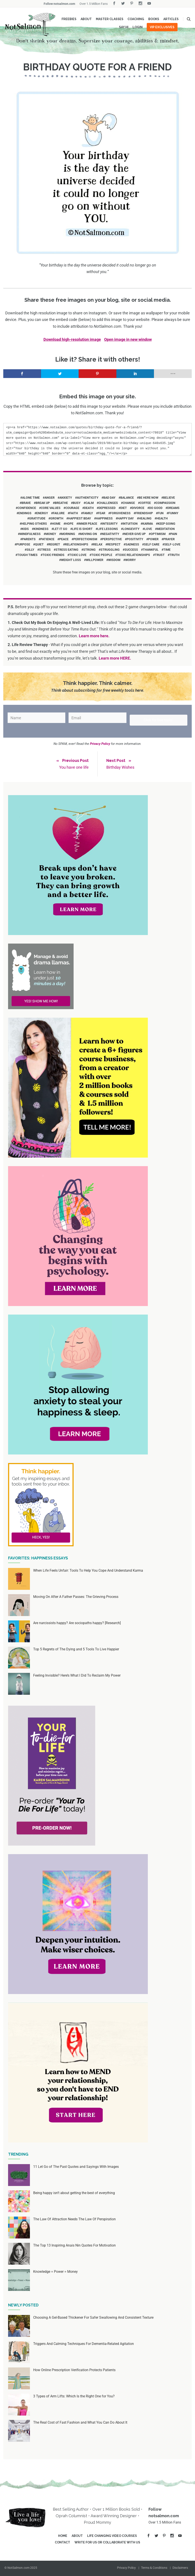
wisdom (114, 560)
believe (169, 497)
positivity (135, 539)
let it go (60, 529)
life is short (82, 529)
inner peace (87, 523)
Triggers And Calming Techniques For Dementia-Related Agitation (83, 2337)
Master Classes (109, 19)
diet (123, 508)
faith (73, 513)
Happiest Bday (79, 518)
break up (43, 503)
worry (130, 560)
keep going (166, 523)
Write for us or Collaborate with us (107, 2535)
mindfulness (30, 534)
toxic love (77, 555)
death (89, 508)
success (131, 549)
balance (127, 497)
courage (72, 508)
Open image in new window (128, 339)
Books (153, 19)
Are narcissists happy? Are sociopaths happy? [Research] (77, 1616)
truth (174, 555)
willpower (94, 560)
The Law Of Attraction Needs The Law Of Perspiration (74, 2212)
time (167, 549)
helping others (34, 523)
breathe (61, 503)
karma (147, 523)
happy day (125, 518)
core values (50, 508)
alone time (31, 497)
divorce (138, 508)
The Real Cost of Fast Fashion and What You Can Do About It (80, 2415)
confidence (26, 508)
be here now (148, 497)
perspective (112, 539)
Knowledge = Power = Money (55, 2264)
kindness (41, 529)
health (162, 518)
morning (68, 534)
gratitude (37, 518)
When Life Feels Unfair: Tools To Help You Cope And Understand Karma (88, 1563)
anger (50, 497)
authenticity (87, 497)
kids (25, 529)
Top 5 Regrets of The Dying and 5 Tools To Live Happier (76, 1642)
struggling (110, 549)
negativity (110, 534)
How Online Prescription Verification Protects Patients (74, 2363)
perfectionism (85, 539)
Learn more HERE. (115, 658)
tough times (27, 555)
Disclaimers (180, 2560)
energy (42, 513)
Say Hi (123, 27)
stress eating (66, 549)
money (50, 534)
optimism (158, 534)
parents (29, 539)
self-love (172, 544)
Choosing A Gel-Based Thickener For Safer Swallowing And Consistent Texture (93, 2310)
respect (114, 544)
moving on (88, 534)
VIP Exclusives (162, 27)
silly (30, 549)
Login (138, 27)
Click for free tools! (158, 718)
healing (145, 518)
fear (101, 513)
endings (24, 513)
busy (77, 503)
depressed (107, 508)
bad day (109, 497)
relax (97, 544)
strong (89, 549)
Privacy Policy (126, 2560)
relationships (76, 544)
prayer (169, 539)
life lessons (107, 529)
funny (173, 513)
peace (64, 539)
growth (56, 518)
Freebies (69, 19)
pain (173, 534)
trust (160, 555)
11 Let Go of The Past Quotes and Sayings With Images (76, 2160)
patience (47, 539)
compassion (165, 503)
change (129, 503)
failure (59, 513)
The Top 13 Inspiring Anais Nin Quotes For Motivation (74, 2238)
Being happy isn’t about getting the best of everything (74, 2186)
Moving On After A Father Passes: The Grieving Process (75, 1590)
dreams (173, 508)
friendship (144, 513)
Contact (62, 2535)
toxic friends (53, 555)
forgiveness (120, 513)
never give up (135, 534)
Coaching (136, 19)
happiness (104, 518)
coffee (145, 503)
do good (155, 508)
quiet (39, 544)
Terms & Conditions (154, 2560)
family (88, 513)
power (153, 539)
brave (26, 503)
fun (161, 513)
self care (151, 544)
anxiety (65, 497)
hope (69, 523)
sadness (132, 544)
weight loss (71, 560)
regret (54, 544)
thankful (151, 549)
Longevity (131, 529)
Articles (171, 19)
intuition (130, 523)
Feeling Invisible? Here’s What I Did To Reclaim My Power (77, 1668)
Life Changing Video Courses (112, 2529)
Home (62, 2529)
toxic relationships (133, 555)
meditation (166, 529)
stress (45, 549)
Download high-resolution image (72, 339)
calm (89, 503)
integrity (110, 523)
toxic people (101, 555)
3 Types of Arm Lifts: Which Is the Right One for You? (74, 2389)
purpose (23, 544)
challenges (108, 503)
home (56, 523)
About (86, 19)
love (148, 529)
